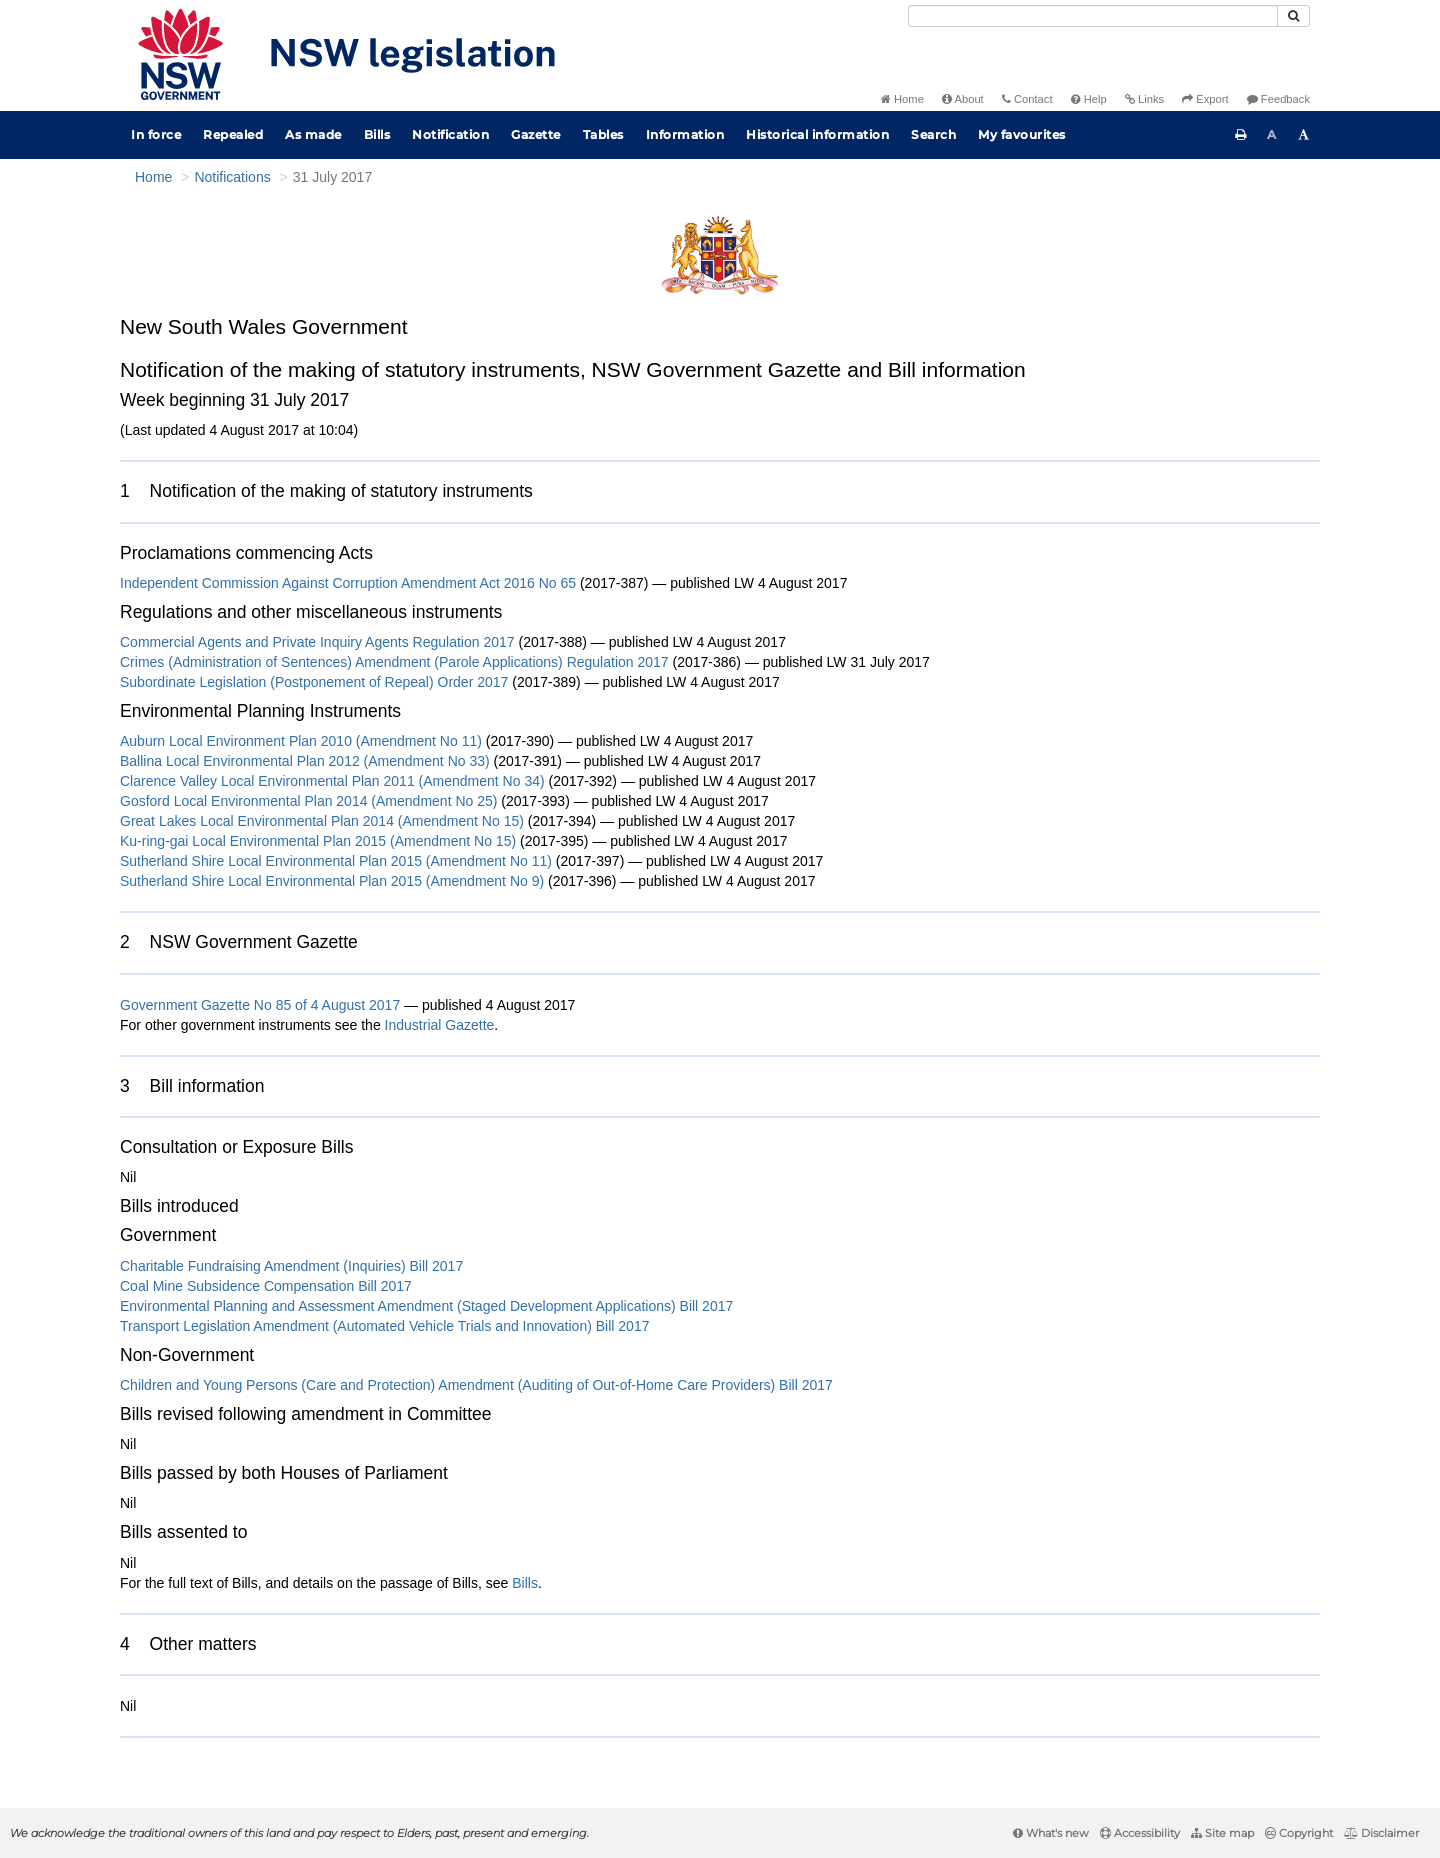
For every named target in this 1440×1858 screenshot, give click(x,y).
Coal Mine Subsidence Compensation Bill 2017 (266, 1286)
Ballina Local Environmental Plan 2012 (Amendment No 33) (305, 761)
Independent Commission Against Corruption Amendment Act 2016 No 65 (348, 583)
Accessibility (1140, 1833)
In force (156, 134)
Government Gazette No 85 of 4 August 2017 (260, 1005)
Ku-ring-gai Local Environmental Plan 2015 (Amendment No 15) (318, 841)
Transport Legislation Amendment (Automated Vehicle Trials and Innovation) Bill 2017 (384, 1326)
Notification (450, 134)
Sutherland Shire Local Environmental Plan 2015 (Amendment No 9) (332, 881)
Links (1144, 99)
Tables (603, 134)
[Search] (1093, 16)
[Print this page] (1241, 135)
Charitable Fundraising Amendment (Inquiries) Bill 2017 (291, 1266)
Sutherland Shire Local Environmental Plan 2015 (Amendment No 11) (336, 861)
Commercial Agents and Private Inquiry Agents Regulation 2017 (317, 642)
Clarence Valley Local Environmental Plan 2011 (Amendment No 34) (332, 781)
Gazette (536, 134)
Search (933, 134)
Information (685, 134)
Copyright (1299, 1833)
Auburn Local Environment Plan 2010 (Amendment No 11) (301, 741)
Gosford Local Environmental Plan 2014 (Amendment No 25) (308, 801)
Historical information (817, 134)
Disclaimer (1381, 1833)
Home (902, 99)
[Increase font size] (1304, 135)
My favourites (1022, 134)
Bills (377, 134)
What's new (1051, 1833)
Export (1205, 99)
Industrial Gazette (440, 1025)
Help (1089, 99)
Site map (1222, 1833)
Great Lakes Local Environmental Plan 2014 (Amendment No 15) (322, 821)
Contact (1027, 99)
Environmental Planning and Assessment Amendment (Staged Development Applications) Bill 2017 (426, 1306)
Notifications (232, 177)
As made (313, 134)
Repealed (233, 134)
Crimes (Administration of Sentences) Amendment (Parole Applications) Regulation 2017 (394, 662)
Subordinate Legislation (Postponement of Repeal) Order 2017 (314, 682)
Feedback (1278, 99)
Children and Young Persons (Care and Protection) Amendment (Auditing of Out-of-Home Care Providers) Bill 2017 (476, 1385)
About (963, 99)
